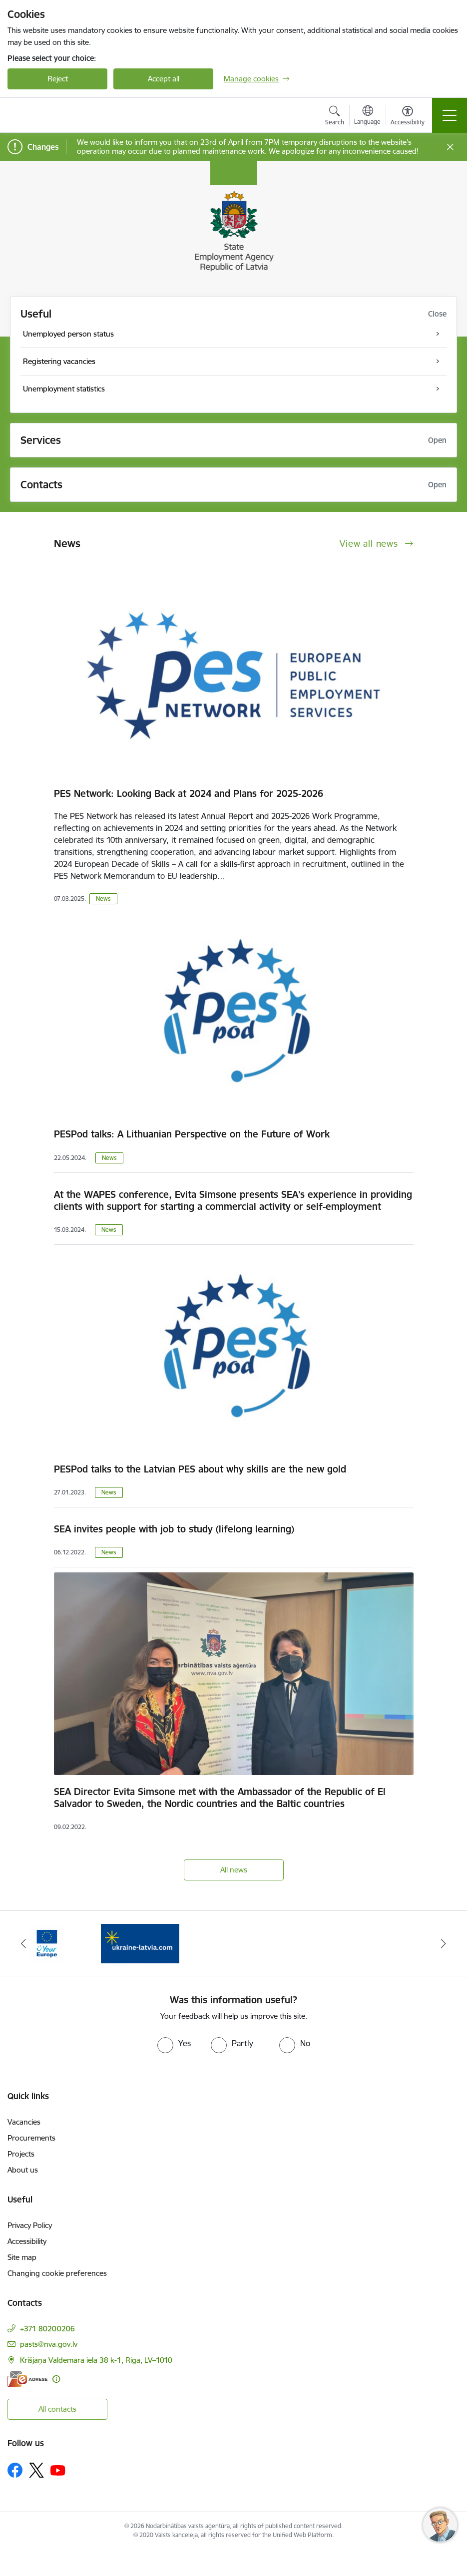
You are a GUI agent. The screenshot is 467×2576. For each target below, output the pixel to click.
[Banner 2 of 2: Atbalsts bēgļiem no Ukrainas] (140, 1942)
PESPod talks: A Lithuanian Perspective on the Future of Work (192, 1134)
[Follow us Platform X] (36, 2470)
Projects (20, 2154)
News (103, 898)
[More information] (56, 2379)
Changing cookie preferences (57, 2273)
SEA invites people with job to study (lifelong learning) (174, 1529)
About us (22, 2170)
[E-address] (27, 2379)
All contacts (57, 2409)
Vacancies (23, 2122)
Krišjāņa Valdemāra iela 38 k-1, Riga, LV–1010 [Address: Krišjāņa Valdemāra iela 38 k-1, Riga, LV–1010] (96, 2360)
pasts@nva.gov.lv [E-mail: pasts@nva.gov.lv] (48, 2344)
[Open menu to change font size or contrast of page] (408, 117)
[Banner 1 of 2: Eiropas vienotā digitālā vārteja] (47, 1942)
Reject (57, 78)
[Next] (444, 1943)
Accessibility (26, 2241)
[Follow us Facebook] (14, 2470)
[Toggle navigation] (449, 115)
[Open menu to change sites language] (367, 116)
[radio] (174, 2043)
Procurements (31, 2138)
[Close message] (450, 147)
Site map (21, 2257)
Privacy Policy (29, 2225)
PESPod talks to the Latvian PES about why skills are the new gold (200, 1469)
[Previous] (23, 1943)
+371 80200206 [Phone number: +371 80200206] (47, 2328)
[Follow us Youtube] (57, 2470)
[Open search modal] (334, 117)
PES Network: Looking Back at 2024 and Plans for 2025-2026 (188, 793)
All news (233, 1869)
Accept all (163, 78)
